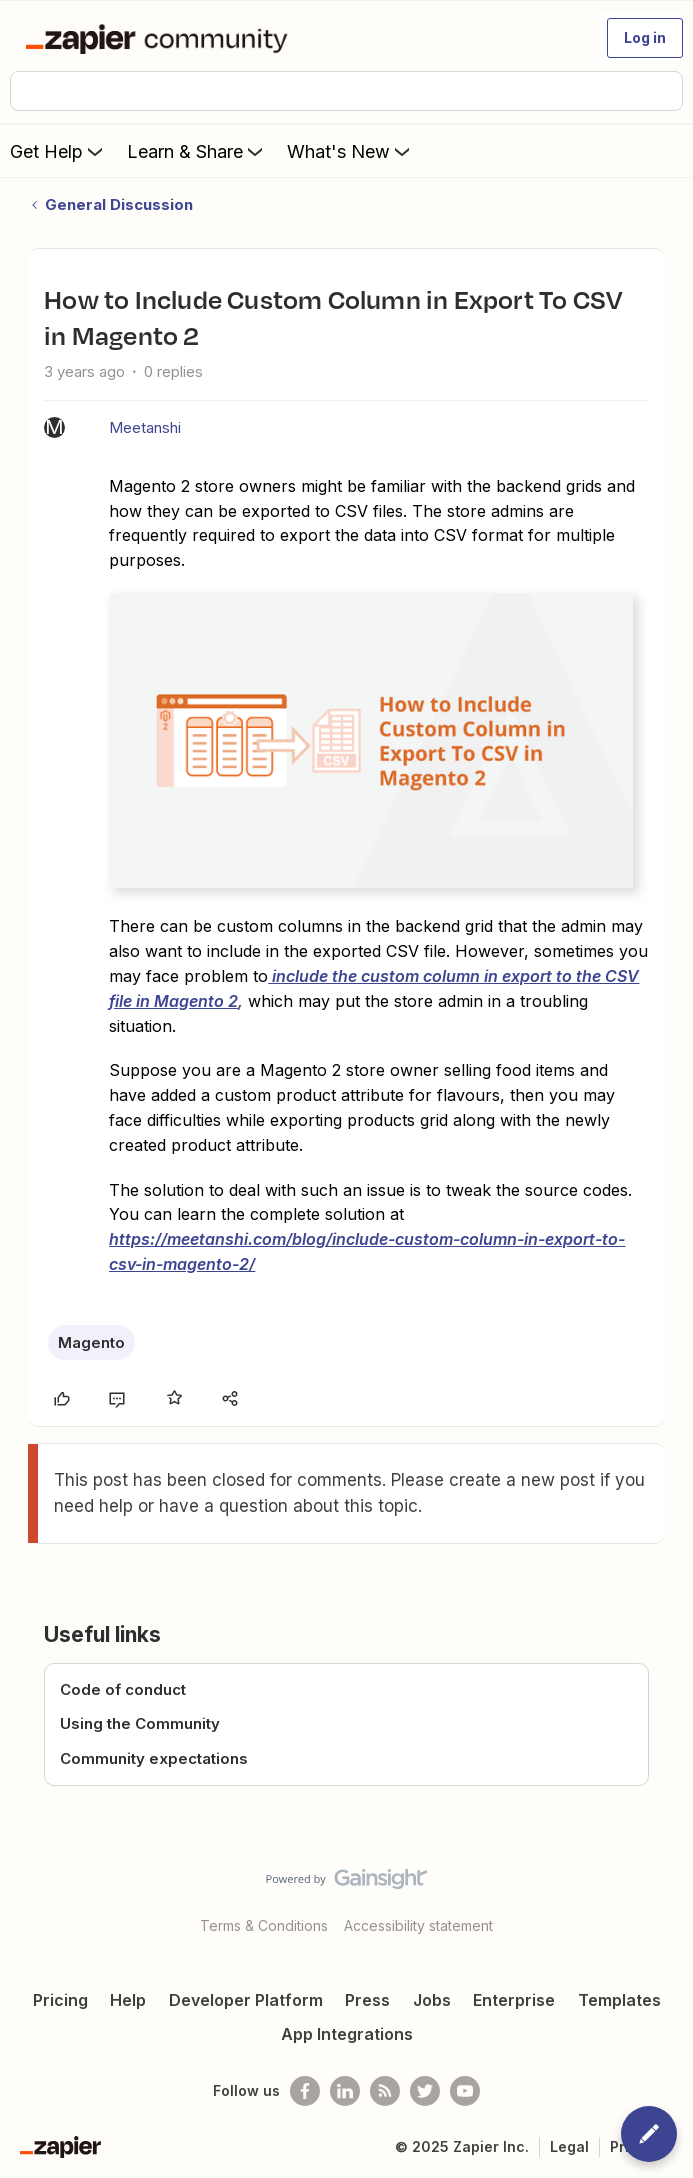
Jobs (432, 2000)
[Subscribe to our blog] (385, 2091)
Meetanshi (145, 427)
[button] (645, 38)
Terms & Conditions (264, 1925)
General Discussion (119, 204)
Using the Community (140, 1723)
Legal (569, 2146)
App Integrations (347, 2034)
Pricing (60, 2000)
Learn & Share (197, 151)
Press (367, 2000)
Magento (91, 1342)
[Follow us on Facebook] (305, 2091)
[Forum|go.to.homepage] (160, 38)
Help (128, 2000)
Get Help (58, 151)
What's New (350, 151)
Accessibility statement (418, 1925)
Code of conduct (123, 1689)
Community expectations (154, 1758)
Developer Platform (246, 2000)
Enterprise (514, 2000)
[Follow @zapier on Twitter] (425, 2091)
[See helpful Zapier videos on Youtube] (465, 2091)
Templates (619, 2000)
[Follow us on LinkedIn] (345, 2091)
